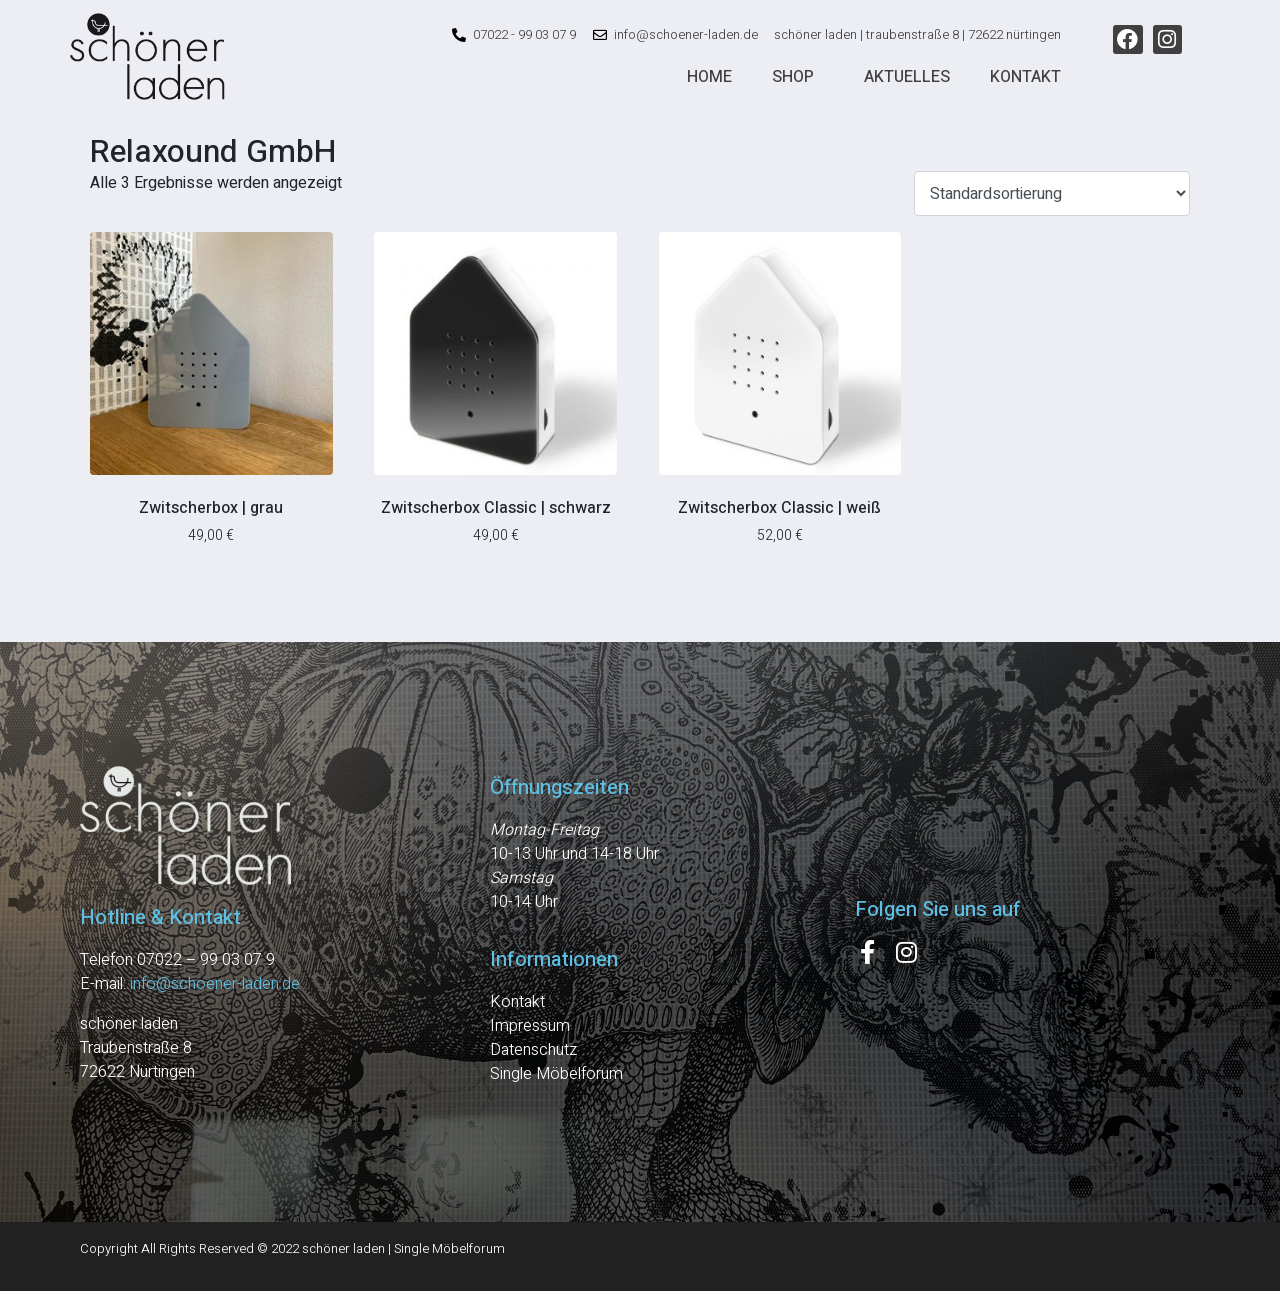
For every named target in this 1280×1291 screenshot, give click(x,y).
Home (709, 77)
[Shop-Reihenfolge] (1052, 194)
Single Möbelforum (556, 1074)
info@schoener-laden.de (215, 984)
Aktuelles (907, 77)
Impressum (530, 1026)
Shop (793, 77)
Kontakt (1025, 77)
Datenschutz (533, 1050)
